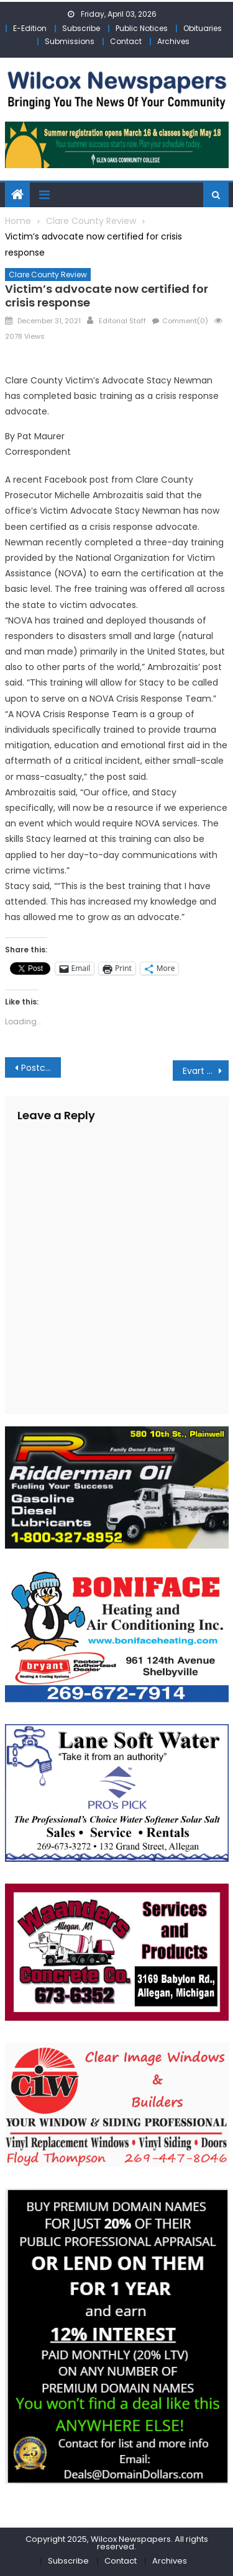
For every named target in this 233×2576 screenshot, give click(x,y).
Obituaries (202, 28)
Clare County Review (48, 274)
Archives (173, 41)
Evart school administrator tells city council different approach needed (206, 1071)
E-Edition (30, 28)
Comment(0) (185, 321)
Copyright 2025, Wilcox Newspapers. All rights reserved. (116, 2542)
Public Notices (142, 28)
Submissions (69, 41)
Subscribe (81, 28)
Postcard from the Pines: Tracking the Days (41, 1068)
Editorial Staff (122, 321)
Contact (126, 41)
